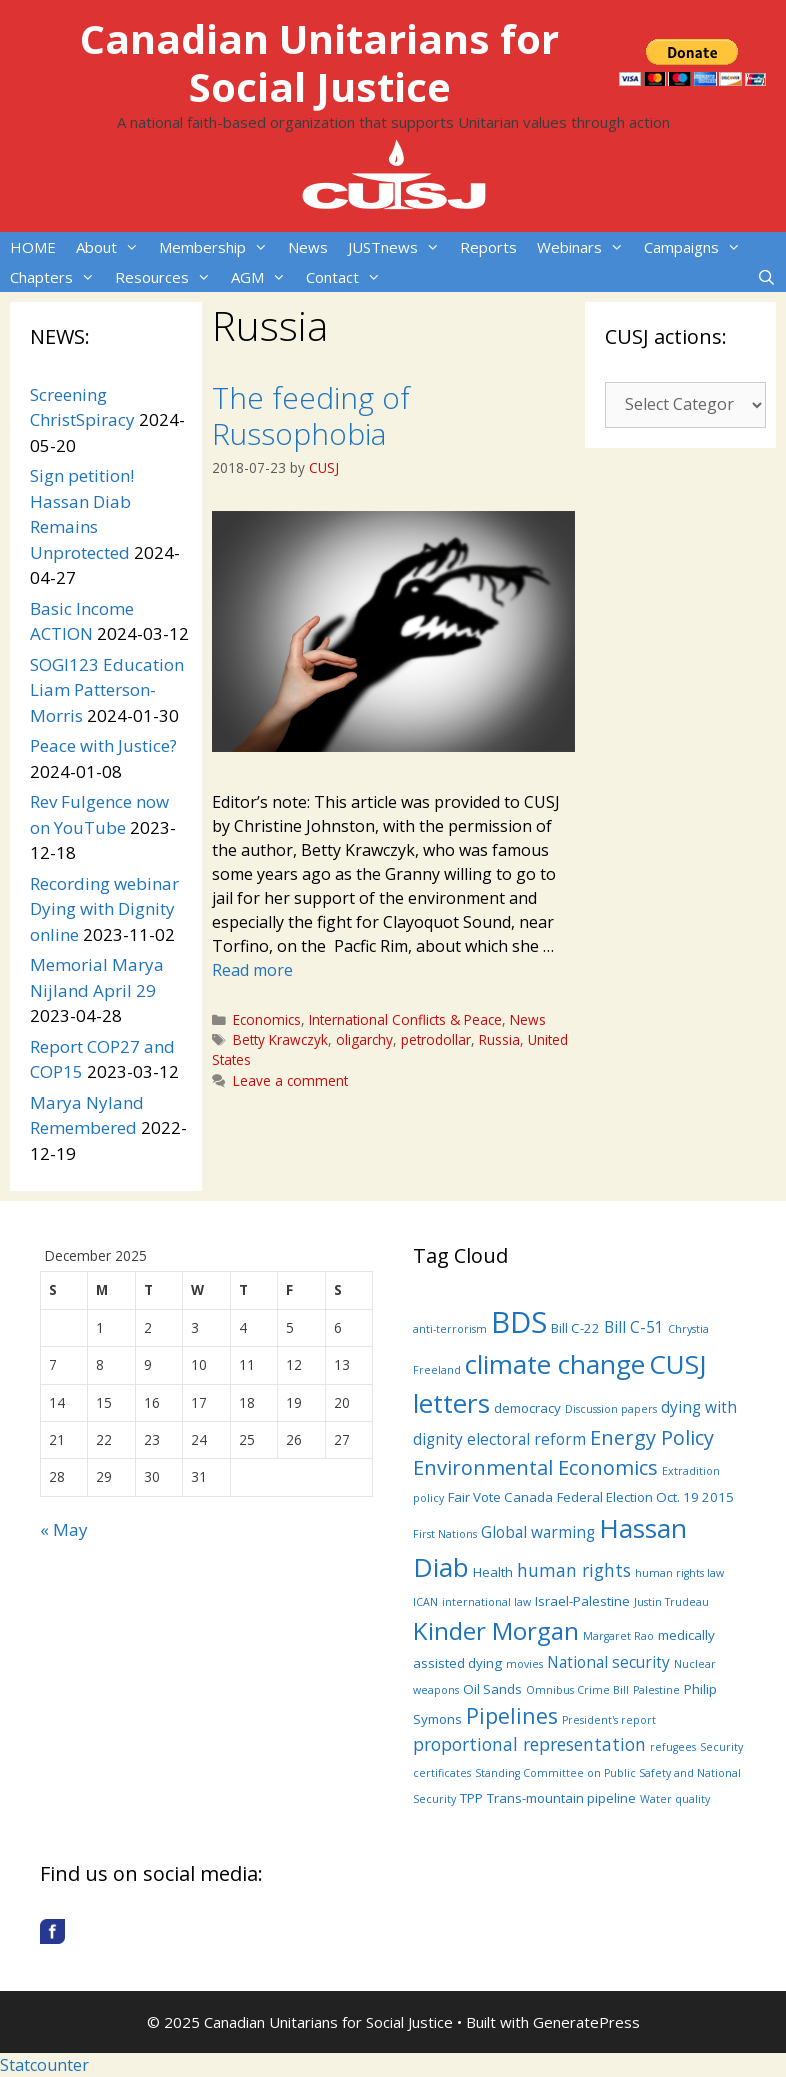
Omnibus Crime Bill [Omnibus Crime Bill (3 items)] (577, 1690)
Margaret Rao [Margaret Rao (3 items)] (618, 1636)
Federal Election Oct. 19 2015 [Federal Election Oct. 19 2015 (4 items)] (645, 1497)
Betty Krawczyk (280, 1039)
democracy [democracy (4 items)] (527, 1408)
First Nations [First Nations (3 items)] (445, 1534)
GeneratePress (586, 2022)
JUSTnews (399, 247)
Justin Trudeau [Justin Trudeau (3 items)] (671, 1602)
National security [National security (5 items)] (608, 1662)
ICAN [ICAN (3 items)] (425, 1602)
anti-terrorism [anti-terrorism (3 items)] (450, 1329)
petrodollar (436, 1039)
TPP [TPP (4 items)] (471, 1798)
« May (64, 1529)
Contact (348, 277)
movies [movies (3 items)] (524, 1664)
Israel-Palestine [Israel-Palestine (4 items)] (582, 1601)
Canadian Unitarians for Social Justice (319, 62)
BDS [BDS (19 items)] (519, 1322)
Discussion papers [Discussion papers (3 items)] (611, 1409)
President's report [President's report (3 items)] (609, 1720)
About (112, 247)
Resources (168, 277)
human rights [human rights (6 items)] (574, 1570)
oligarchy (364, 1039)
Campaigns (697, 247)
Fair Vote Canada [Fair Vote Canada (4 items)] (500, 1497)
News (308, 247)
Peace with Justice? (103, 745)
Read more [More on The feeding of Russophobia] (252, 970)
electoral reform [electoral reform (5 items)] (526, 1439)
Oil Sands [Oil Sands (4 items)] (492, 1689)
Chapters (57, 277)
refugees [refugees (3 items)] (673, 1747)
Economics (267, 1019)
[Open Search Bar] (766, 277)
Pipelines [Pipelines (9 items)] (512, 1715)
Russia (499, 1039)
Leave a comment (290, 1080)
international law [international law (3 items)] (486, 1602)
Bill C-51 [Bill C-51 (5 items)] (634, 1327)
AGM (263, 277)
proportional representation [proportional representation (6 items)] (529, 1744)
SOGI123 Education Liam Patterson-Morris (107, 690)
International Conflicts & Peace (405, 1019)
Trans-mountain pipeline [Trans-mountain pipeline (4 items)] (561, 1798)
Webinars (585, 247)
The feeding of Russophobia (311, 415)
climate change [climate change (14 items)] (555, 1364)
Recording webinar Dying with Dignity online (104, 909)
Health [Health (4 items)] (493, 1572)
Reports (488, 247)
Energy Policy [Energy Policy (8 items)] (652, 1437)
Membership (218, 247)
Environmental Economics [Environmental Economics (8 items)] (535, 1467)
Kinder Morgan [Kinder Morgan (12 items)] (496, 1630)
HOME (33, 247)
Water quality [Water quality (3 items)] (675, 1799)
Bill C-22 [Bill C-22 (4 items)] (575, 1328)
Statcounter (44, 2065)
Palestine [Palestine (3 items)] (656, 1690)
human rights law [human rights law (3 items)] (679, 1573)
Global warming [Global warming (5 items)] (538, 1532)
